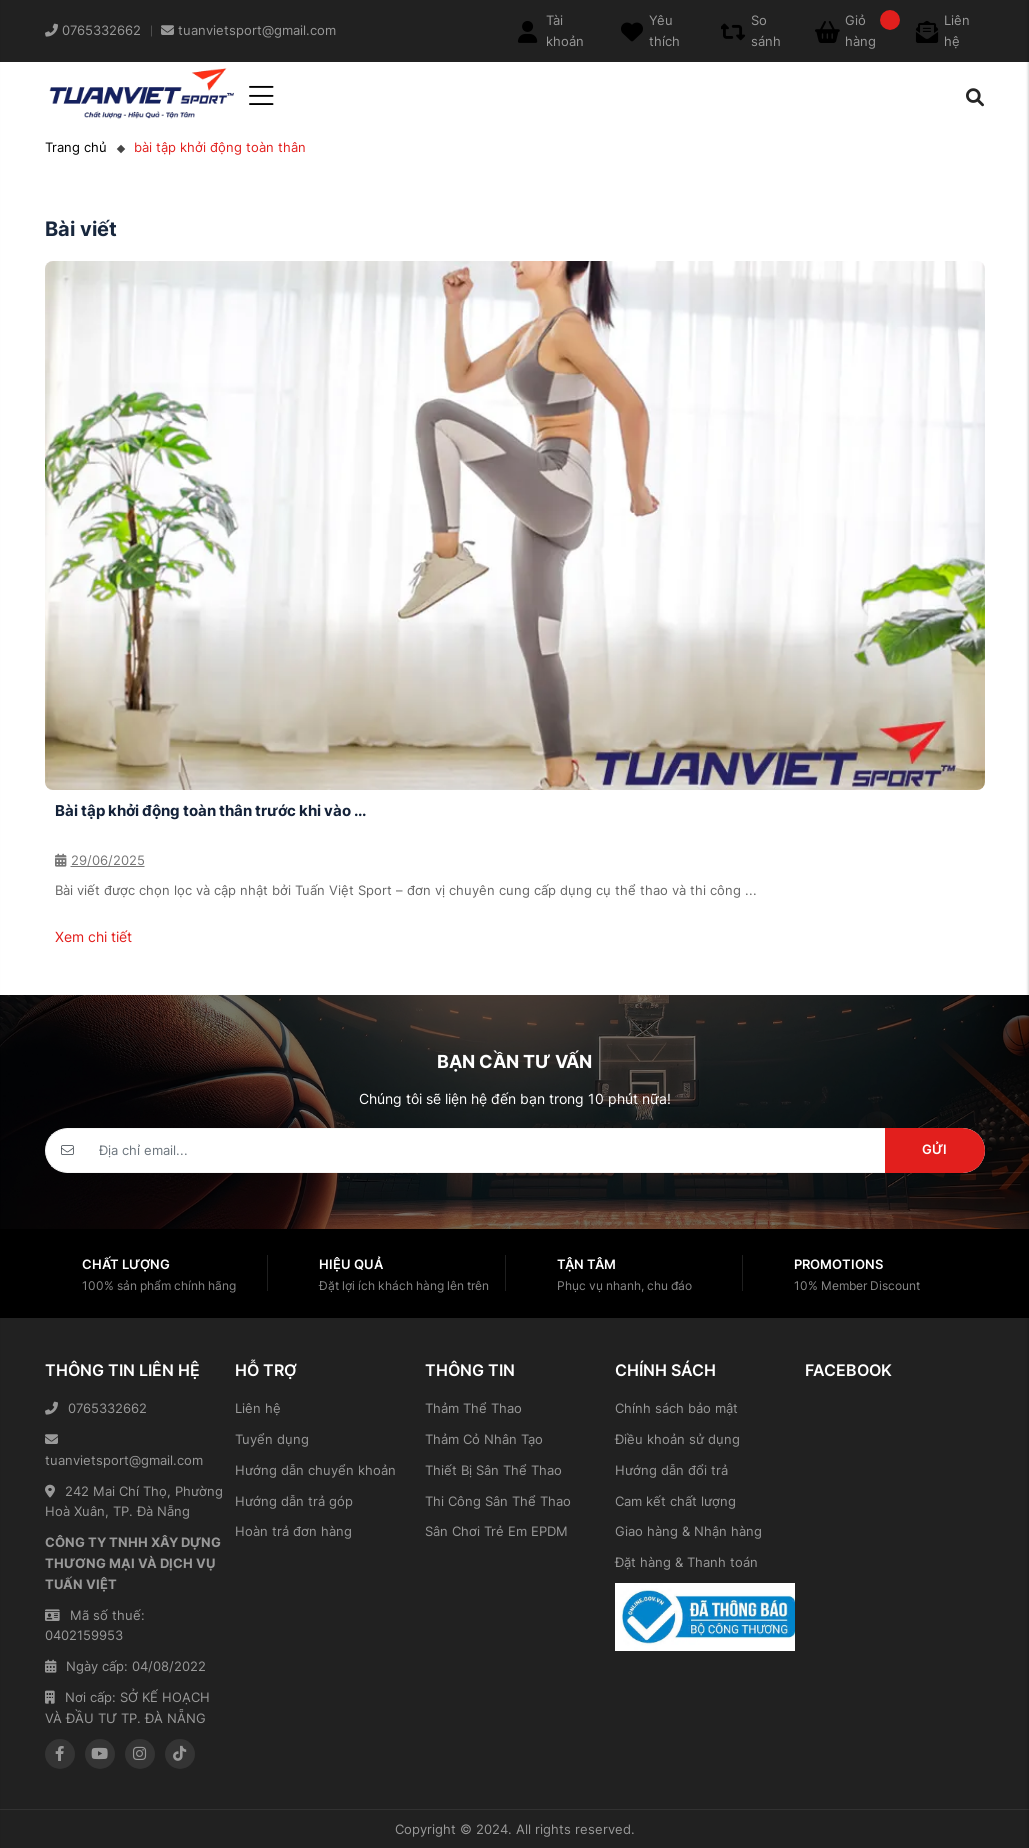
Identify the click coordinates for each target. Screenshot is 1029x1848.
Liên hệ (258, 1408)
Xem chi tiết (93, 936)
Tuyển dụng (272, 1439)
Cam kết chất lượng (675, 1501)
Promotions (838, 1264)
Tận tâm (586, 1264)
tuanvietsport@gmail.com (124, 1450)
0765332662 (96, 1408)
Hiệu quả (351, 1264)
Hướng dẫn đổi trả (671, 1470)
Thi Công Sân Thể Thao (498, 1501)
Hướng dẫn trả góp (294, 1501)
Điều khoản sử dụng (677, 1439)
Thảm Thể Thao (473, 1408)
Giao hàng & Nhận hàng (688, 1531)
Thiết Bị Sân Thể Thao (493, 1470)
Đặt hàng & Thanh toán (686, 1562)
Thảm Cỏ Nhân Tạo (484, 1439)
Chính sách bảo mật (676, 1408)
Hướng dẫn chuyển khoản (315, 1470)
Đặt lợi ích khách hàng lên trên (404, 1285)
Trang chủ (76, 147)
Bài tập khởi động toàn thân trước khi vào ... (210, 810)
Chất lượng (126, 1264)
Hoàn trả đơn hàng (293, 1531)
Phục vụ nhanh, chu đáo (624, 1285)
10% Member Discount (857, 1285)
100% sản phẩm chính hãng (159, 1285)
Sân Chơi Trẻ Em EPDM (496, 1531)
